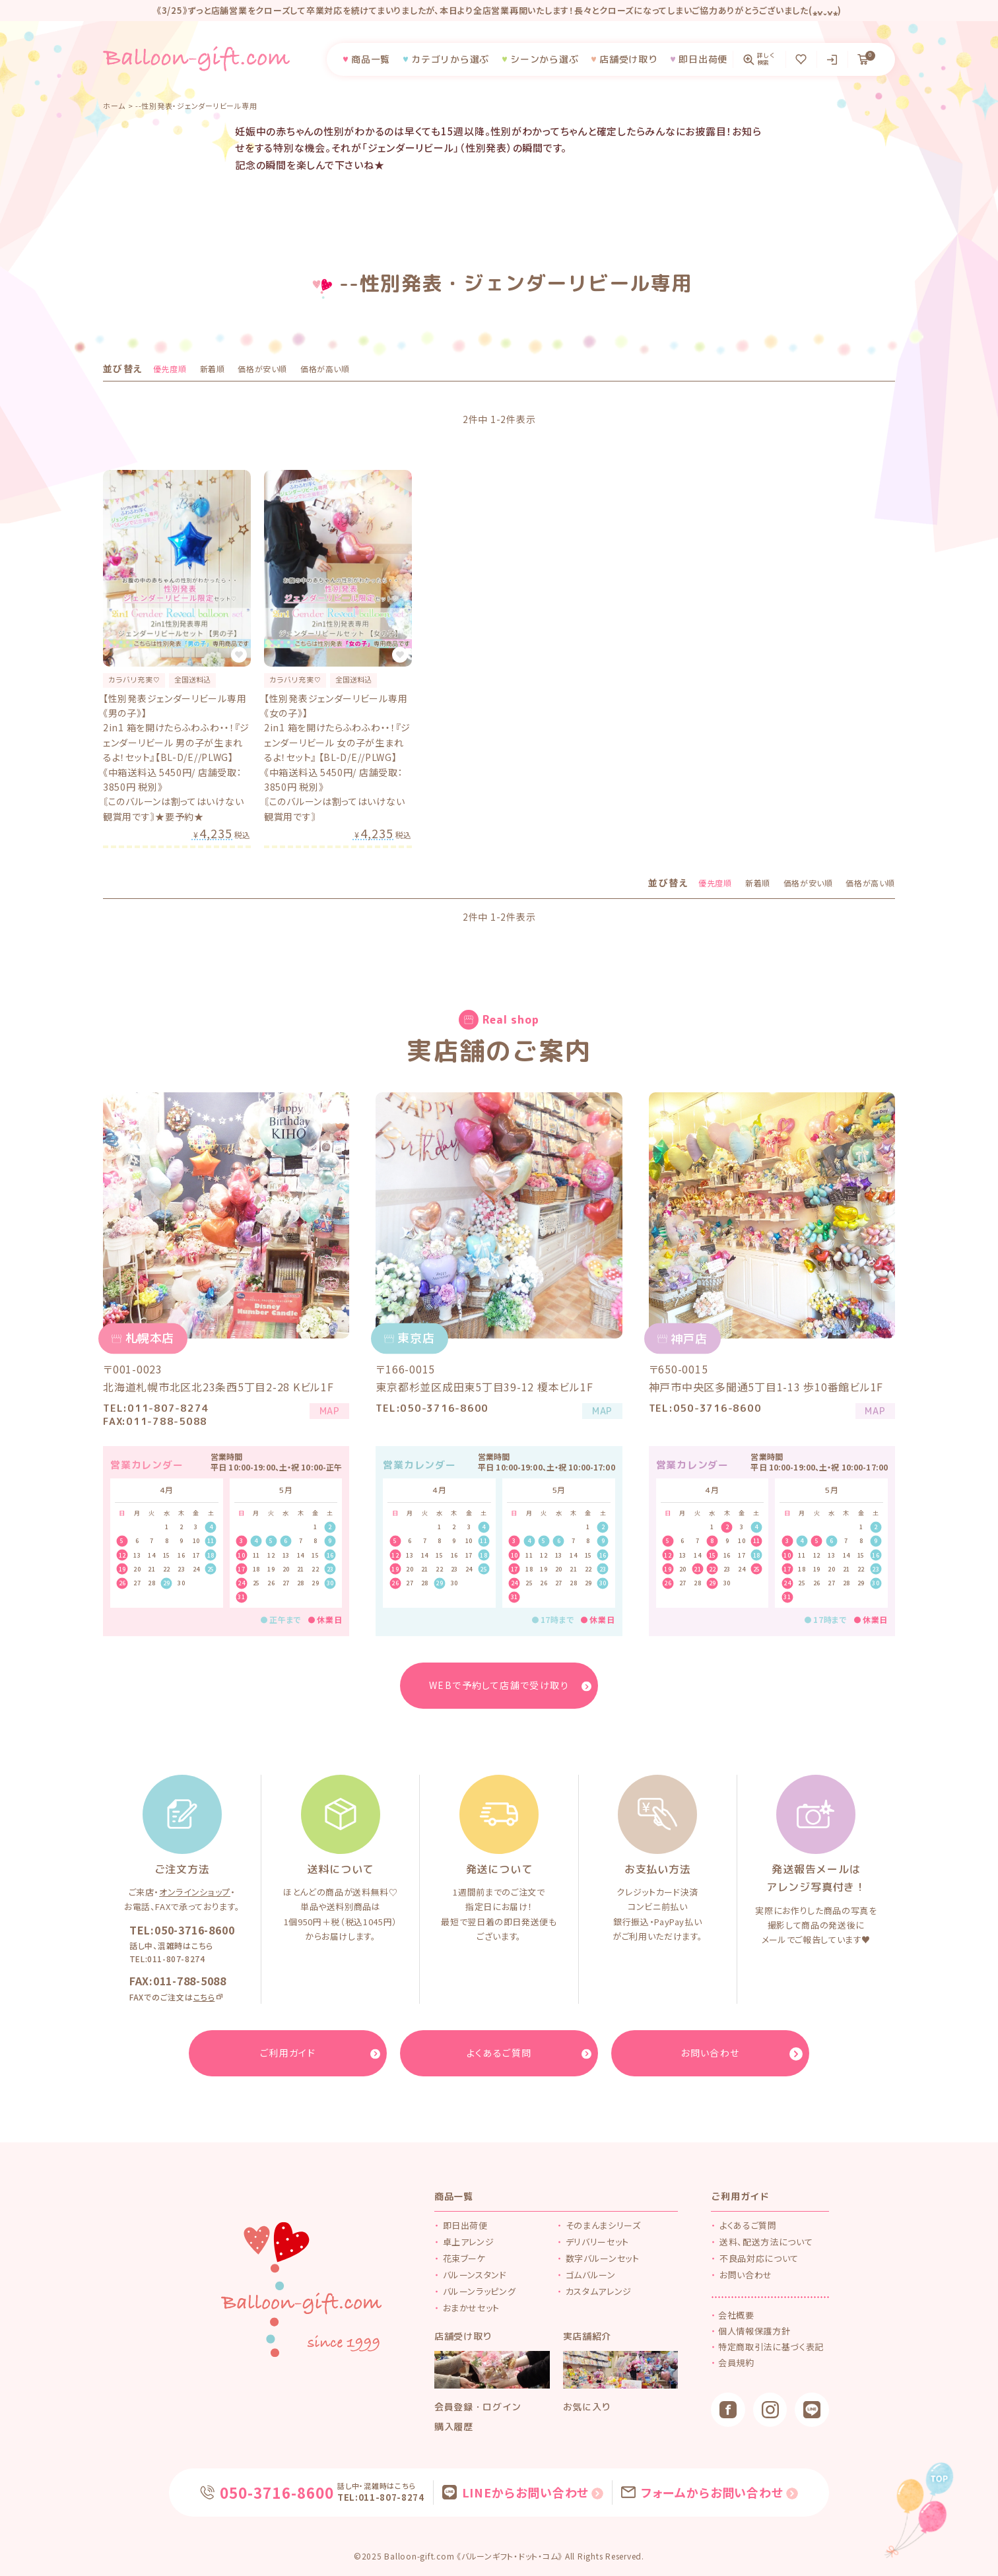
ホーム (114, 105)
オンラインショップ (194, 1892)
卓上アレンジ (468, 2241)
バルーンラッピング (479, 2291)
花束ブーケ (464, 2258)
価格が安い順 (262, 368)
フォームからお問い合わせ (707, 2492)
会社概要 (737, 2315)
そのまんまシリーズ (603, 2225)
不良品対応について (759, 2258)
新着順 (212, 368)
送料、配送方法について (766, 2241)
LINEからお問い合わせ (523, 2492)
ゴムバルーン (591, 2274)
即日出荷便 (465, 2225)
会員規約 (737, 2366)
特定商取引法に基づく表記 (772, 2348)
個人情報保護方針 (755, 2332)
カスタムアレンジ (599, 2291)
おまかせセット (471, 2307)
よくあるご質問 (748, 2225)
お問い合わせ (745, 2274)
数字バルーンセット (603, 2258)
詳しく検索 (766, 59)
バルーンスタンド (475, 2274)
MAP (323, 1412)
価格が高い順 (325, 368)
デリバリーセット (597, 2241)
